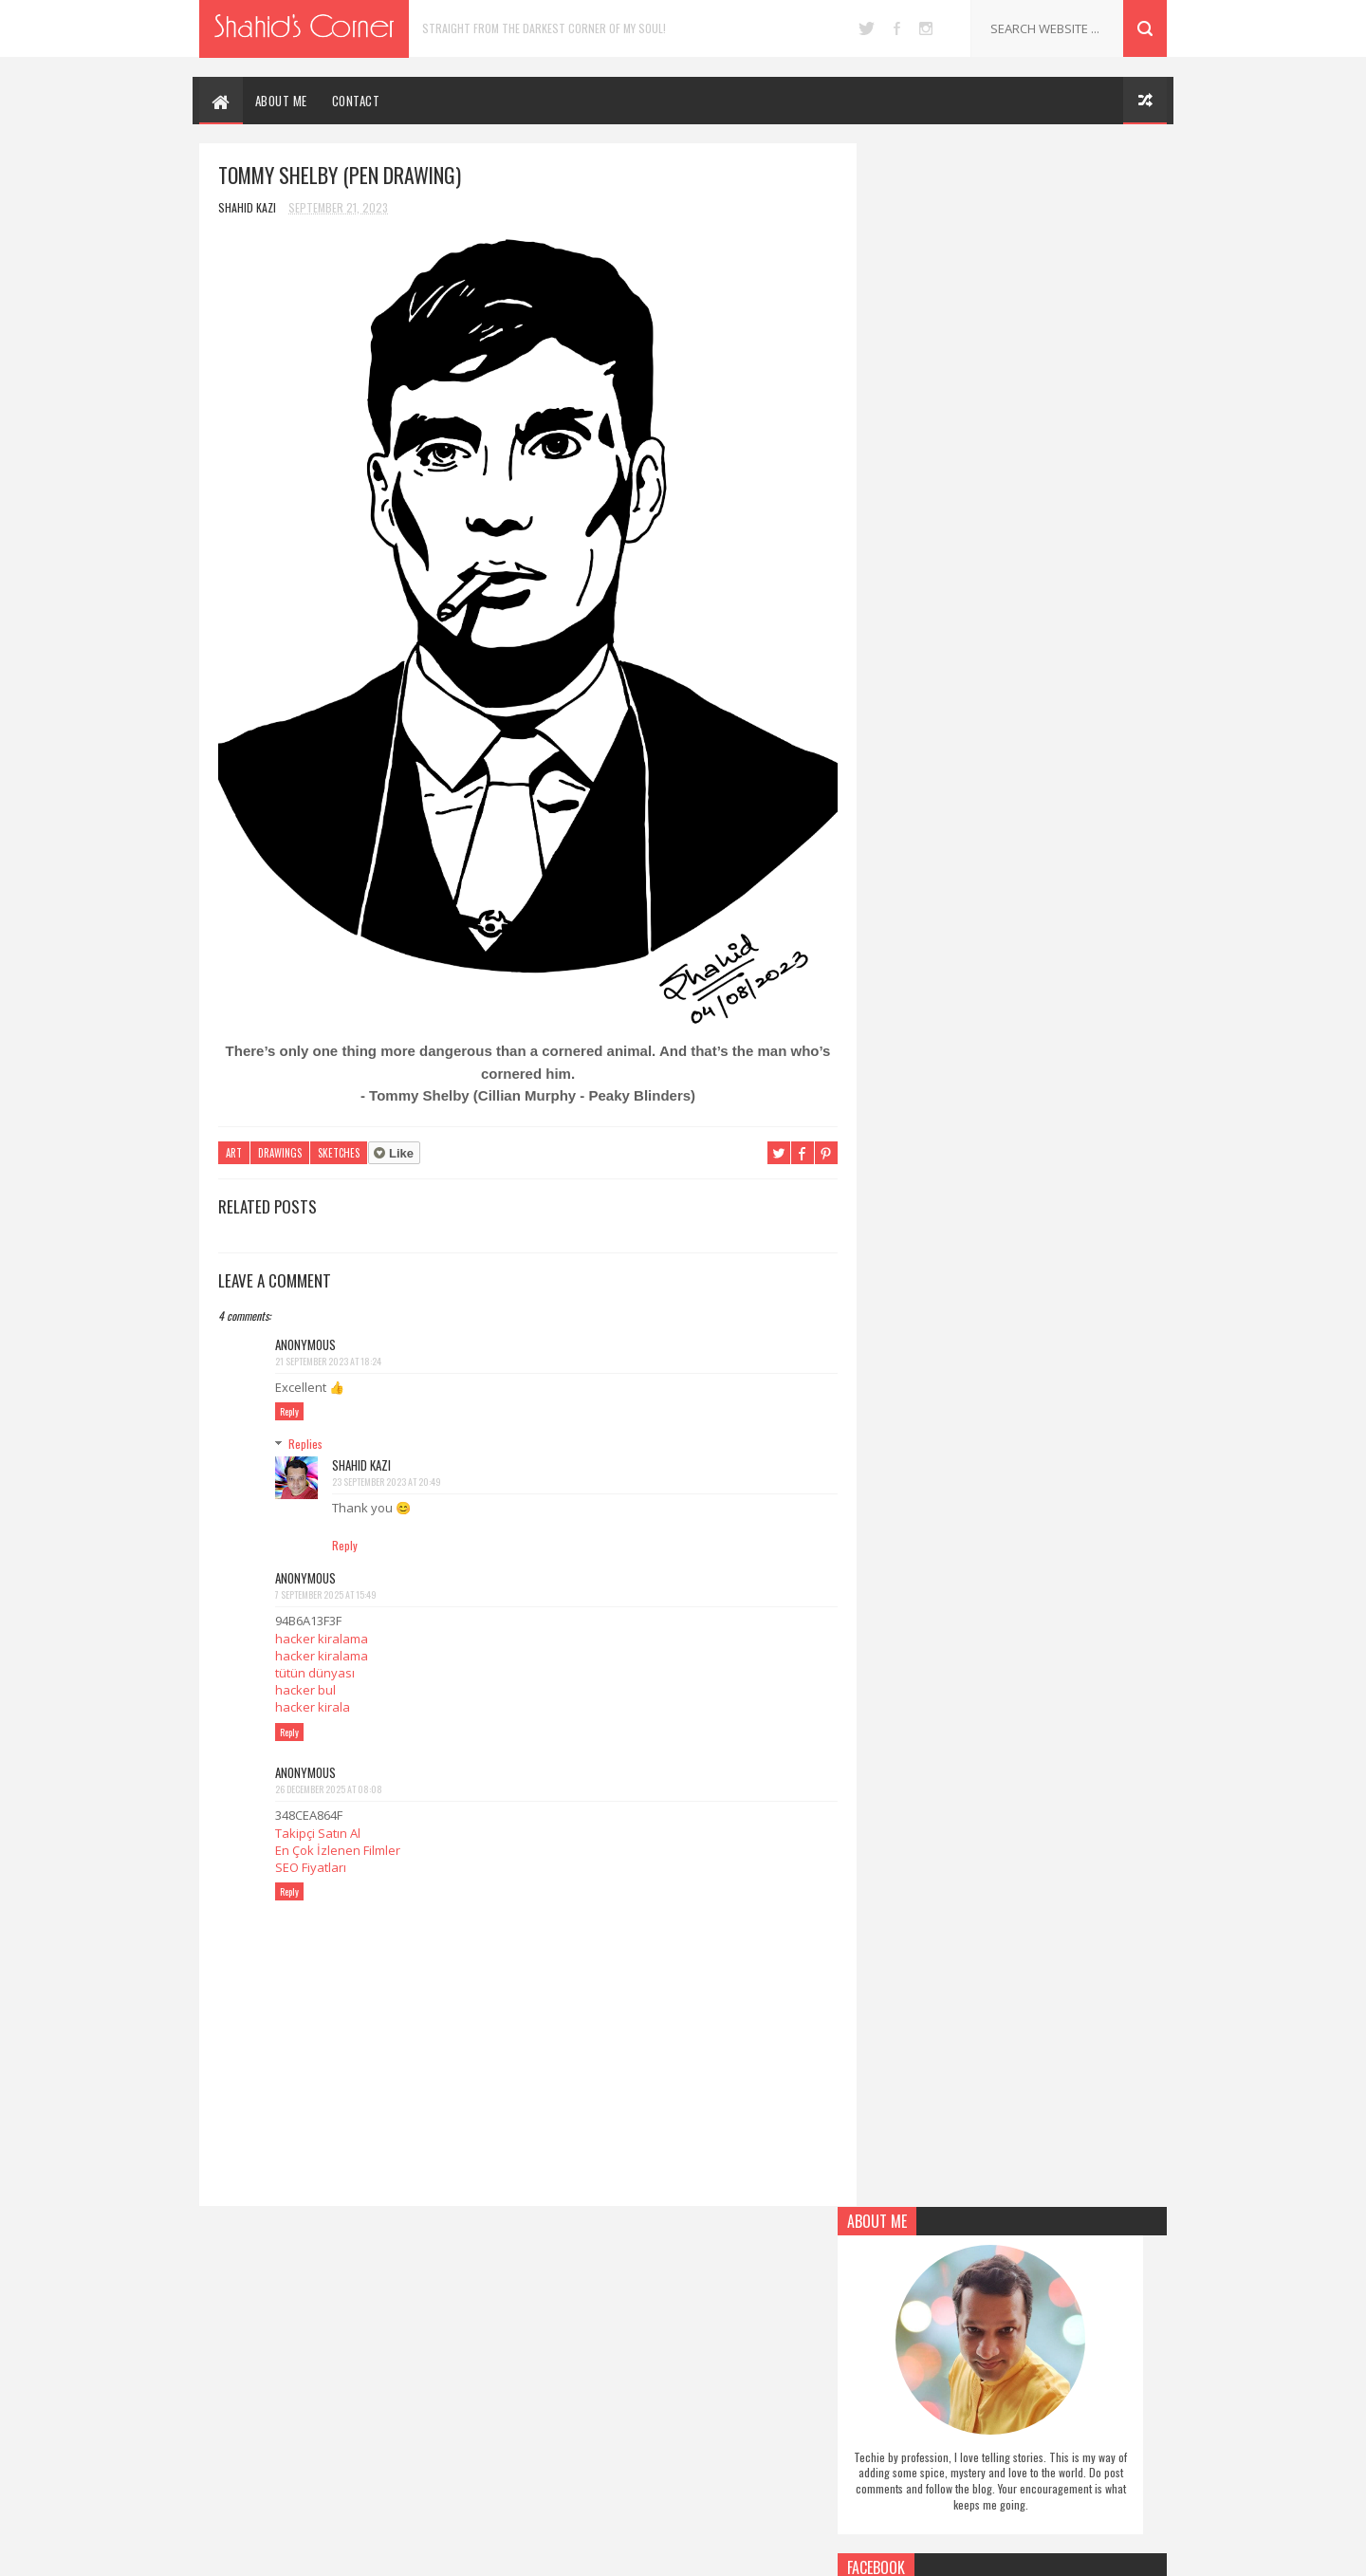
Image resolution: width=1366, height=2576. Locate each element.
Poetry (559, 2370)
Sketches (339, 1136)
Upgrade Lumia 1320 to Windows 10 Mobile (1047, 2292)
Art (234, 1136)
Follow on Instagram (1019, 843)
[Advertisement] (1015, 1540)
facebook (897, 28)
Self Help (562, 2400)
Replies (305, 1427)
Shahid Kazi (361, 1448)
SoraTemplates (662, 2552)
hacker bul (305, 1673)
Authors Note (576, 2281)
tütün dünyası (315, 1656)
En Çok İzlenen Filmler (337, 1834)
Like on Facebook (1019, 752)
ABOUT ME (281, 100)
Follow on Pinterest (1019, 798)
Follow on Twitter (1019, 706)
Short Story (572, 2429)
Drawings (280, 1136)
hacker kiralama (321, 1622)
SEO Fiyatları (310, 1851)
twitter (866, 28)
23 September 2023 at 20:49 (386, 1465)
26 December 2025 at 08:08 (328, 1774)
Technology (571, 2489)
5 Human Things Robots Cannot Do (1048, 2364)
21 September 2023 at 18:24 (328, 1345)
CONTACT (356, 100)
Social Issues (572, 2459)
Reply (289, 1395)
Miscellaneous (575, 2340)
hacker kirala (312, 1690)
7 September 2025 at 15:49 (326, 1578)
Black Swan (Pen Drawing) (1024, 2446)
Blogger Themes (769, 2552)
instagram (925, 28)
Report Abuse (897, 1121)
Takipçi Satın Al (317, 1816)
